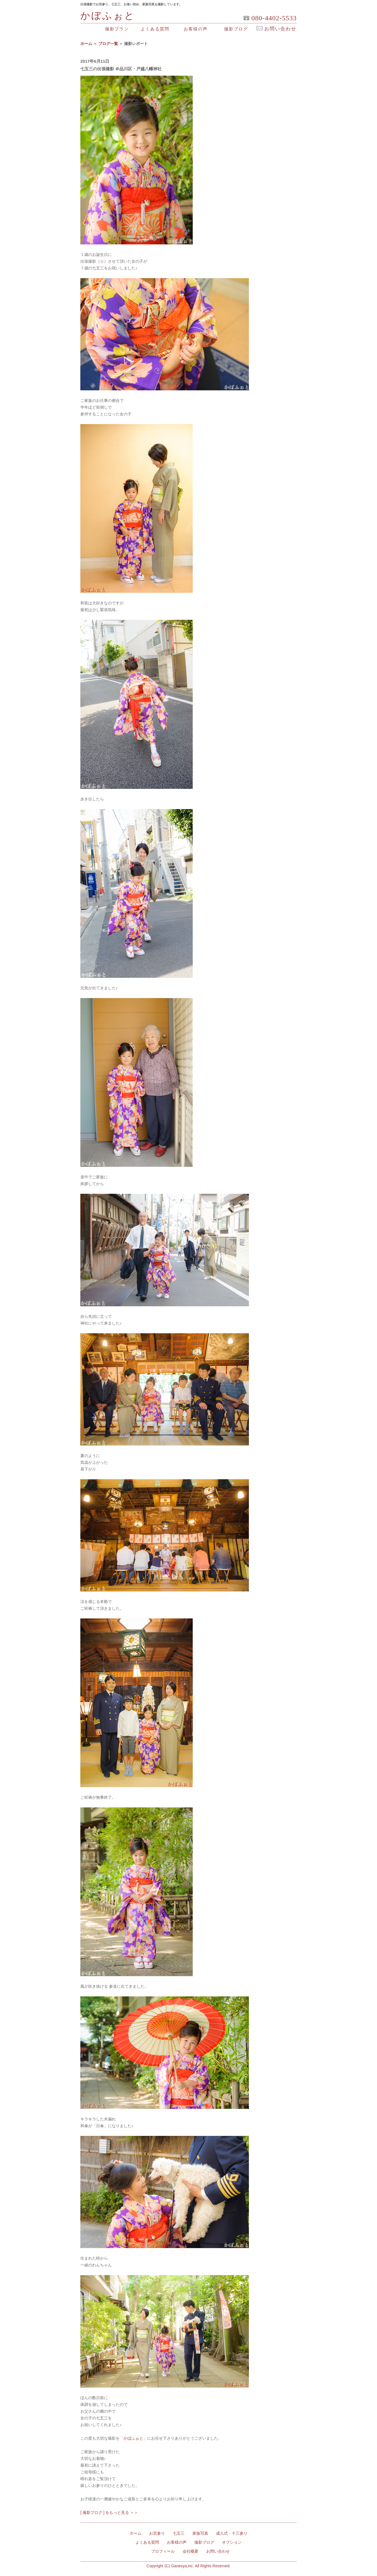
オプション (232, 2542)
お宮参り (157, 2533)
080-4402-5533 (274, 18)
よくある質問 (155, 28)
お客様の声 (196, 28)
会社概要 (190, 2551)
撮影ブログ (236, 28)
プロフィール (163, 2551)
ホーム (86, 43)
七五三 (179, 2533)
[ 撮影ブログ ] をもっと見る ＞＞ (109, 2512)
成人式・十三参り (231, 2533)
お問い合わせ (218, 2551)
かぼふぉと (107, 15)
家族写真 (200, 2533)
